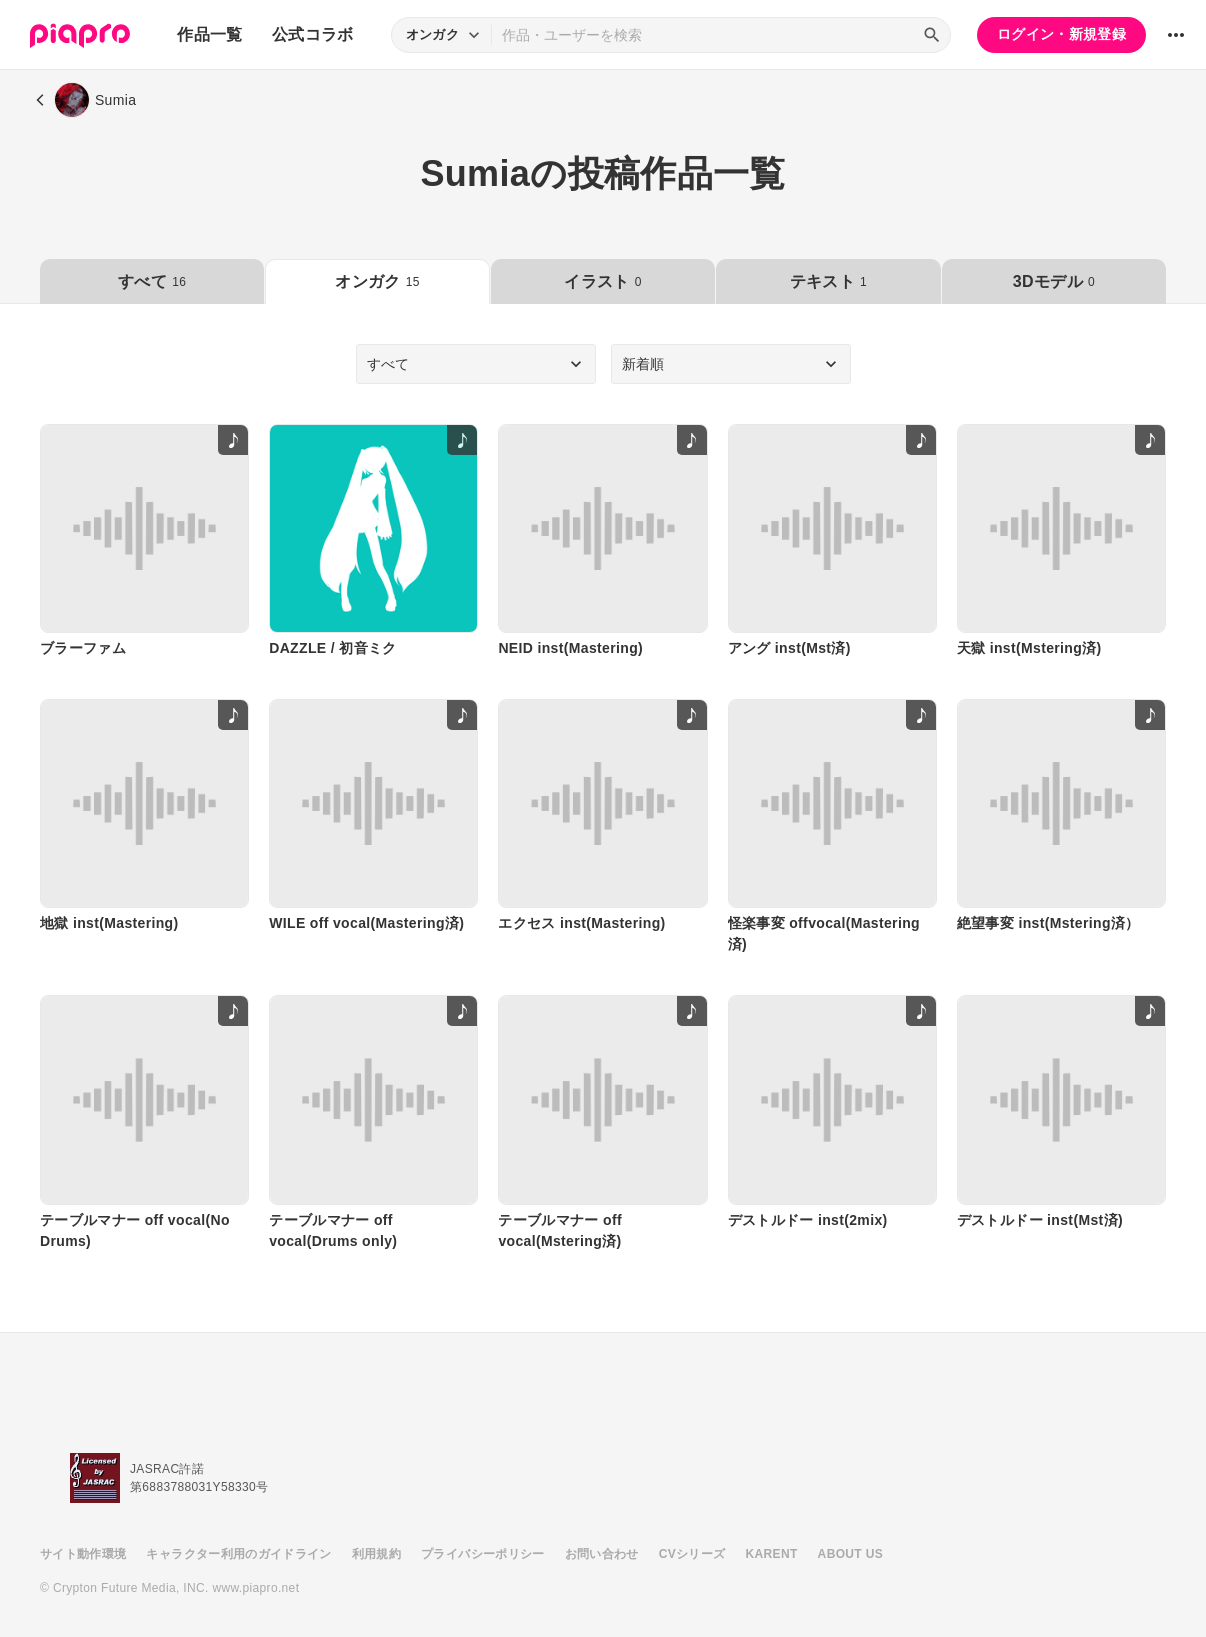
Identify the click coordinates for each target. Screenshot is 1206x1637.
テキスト (828, 281)
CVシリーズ (692, 1554)
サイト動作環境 (83, 1554)
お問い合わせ (602, 1554)
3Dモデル (1054, 281)
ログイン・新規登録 (1061, 34)
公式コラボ (313, 34)
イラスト (602, 281)
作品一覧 (209, 34)
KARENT (772, 1554)
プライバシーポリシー (483, 1554)
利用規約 (376, 1554)
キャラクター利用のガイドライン (238, 1554)
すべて (152, 281)
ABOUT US (850, 1554)
